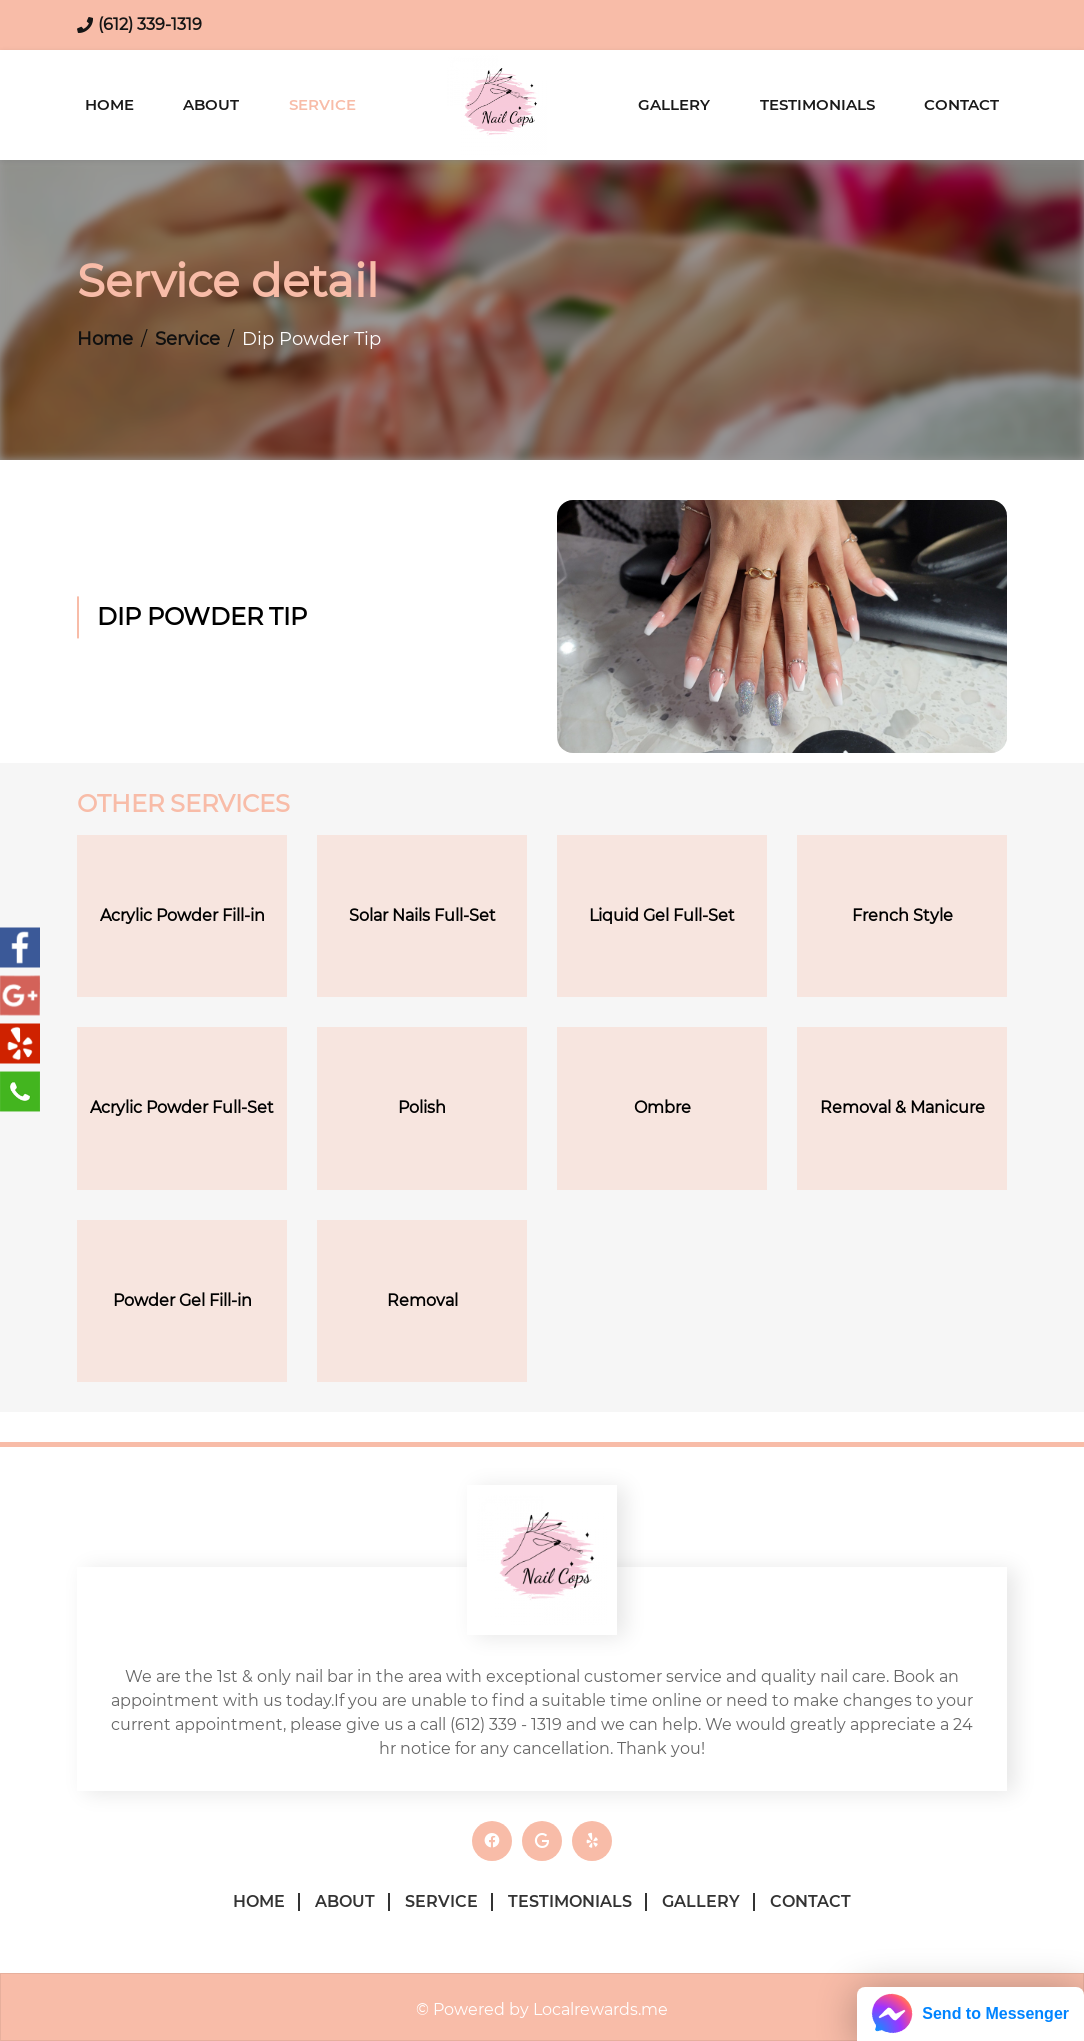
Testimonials (817, 104)
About (211, 104)
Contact (961, 104)
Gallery (674, 104)
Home (109, 104)
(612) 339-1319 (150, 24)
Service (322, 104)
